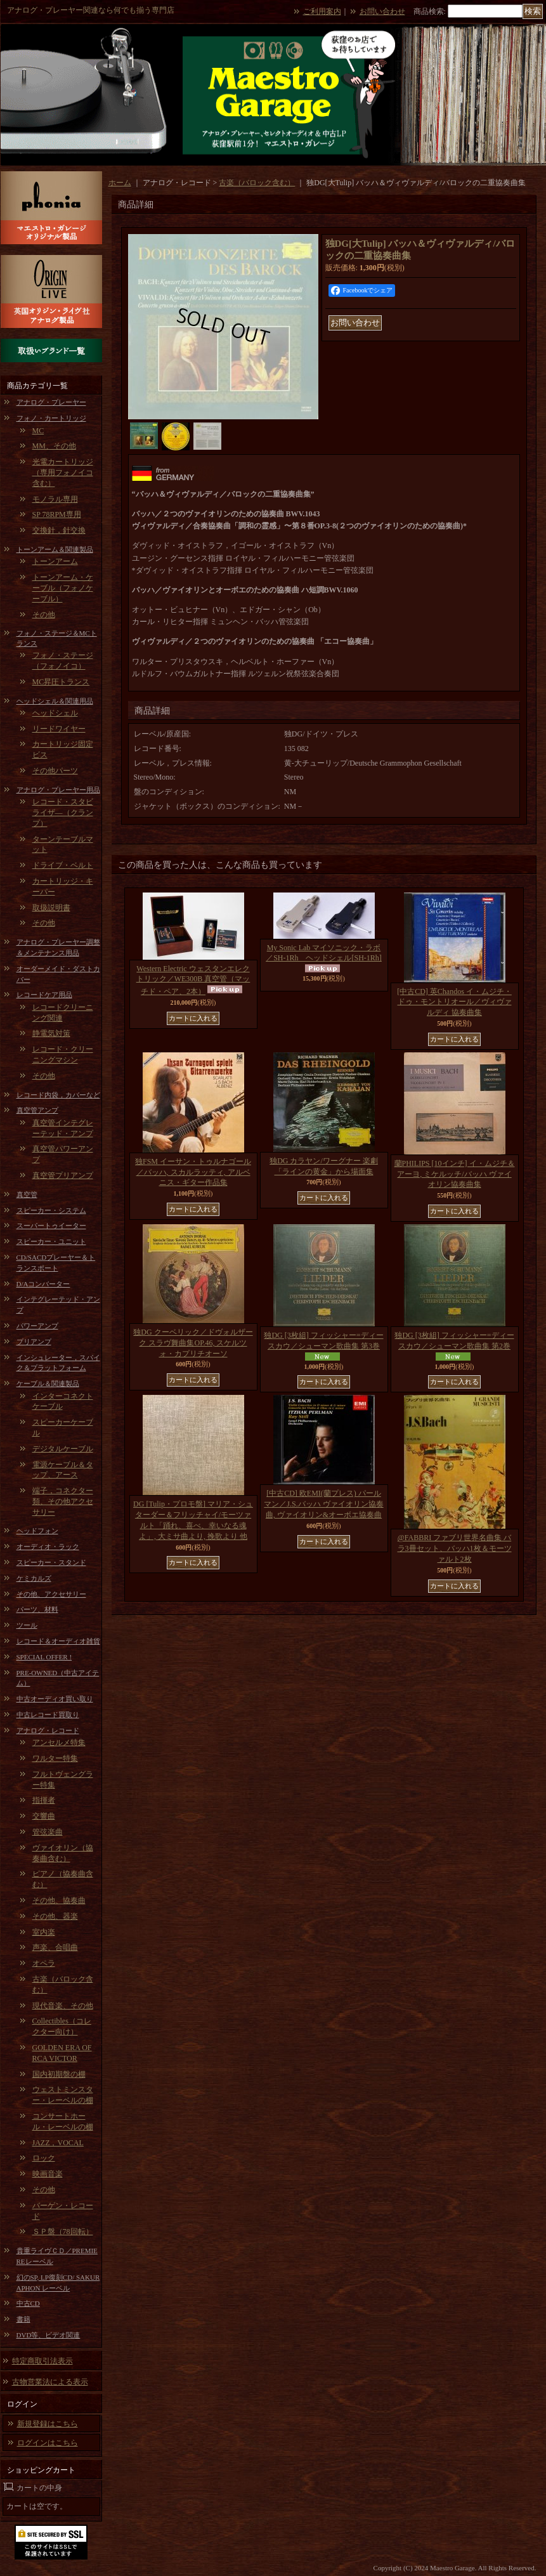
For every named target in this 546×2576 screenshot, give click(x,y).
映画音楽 (47, 2173)
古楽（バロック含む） (257, 182)
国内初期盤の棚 (59, 2074)
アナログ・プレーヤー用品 (58, 790)
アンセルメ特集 (59, 1742)
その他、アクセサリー (51, 1594)
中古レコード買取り (47, 1714)
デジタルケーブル (62, 1448)
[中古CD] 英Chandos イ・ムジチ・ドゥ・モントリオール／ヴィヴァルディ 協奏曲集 (454, 1002)
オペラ (43, 1963)
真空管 (26, 1194)
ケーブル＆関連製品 (47, 1383)
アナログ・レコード (47, 1730)
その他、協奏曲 (59, 1900)
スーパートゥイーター (51, 1225)
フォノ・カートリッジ (51, 418)
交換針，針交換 (59, 530)
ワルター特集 (55, 1758)
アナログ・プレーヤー (51, 402)
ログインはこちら (47, 2442)
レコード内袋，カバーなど (58, 1095)
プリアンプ (33, 1341)
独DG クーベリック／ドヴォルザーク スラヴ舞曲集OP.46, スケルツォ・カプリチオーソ (192, 1343)
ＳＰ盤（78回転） (62, 2231)
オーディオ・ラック (47, 1546)
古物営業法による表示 (50, 2381)
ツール (26, 1625)
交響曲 (43, 1816)
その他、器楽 (55, 1916)
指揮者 (43, 1800)
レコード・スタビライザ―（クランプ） (62, 812)
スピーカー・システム (51, 1210)
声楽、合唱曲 (55, 1947)
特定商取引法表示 (42, 2361)
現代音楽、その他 (62, 2005)
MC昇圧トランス (61, 681)
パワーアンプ (37, 1326)
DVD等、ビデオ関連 (48, 2335)
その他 (43, 614)
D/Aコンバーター (43, 1284)
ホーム (119, 182)
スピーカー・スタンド (51, 1562)
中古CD (28, 2303)
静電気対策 (51, 1033)
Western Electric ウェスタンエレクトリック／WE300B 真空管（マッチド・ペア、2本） (193, 980)
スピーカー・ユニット (51, 1241)
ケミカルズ (33, 1578)
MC (38, 430)
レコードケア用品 (44, 994)
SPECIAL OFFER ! (44, 1657)
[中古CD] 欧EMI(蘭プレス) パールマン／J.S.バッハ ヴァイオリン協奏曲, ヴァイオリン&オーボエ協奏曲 (323, 1504)
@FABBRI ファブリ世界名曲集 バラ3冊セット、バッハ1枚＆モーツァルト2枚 (455, 1548)
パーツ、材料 (37, 1609)
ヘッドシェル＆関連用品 (54, 701)
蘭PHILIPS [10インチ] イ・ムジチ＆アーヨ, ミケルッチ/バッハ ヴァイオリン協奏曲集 (454, 1174)
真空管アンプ (37, 1110)
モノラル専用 (55, 499)
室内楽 (43, 1932)
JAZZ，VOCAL (58, 2142)
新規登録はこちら (47, 2423)
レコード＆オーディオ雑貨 (58, 1641)
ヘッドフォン (37, 1530)
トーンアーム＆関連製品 (54, 549)
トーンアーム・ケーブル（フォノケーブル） (62, 588)
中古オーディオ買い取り (54, 1699)
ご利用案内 (322, 11)
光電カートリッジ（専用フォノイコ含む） (62, 472)
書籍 (23, 2319)
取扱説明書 (51, 907)
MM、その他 (54, 445)
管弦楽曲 (47, 1831)
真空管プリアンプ (62, 1175)
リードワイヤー (59, 728)
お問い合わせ (382, 11)
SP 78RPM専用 (56, 514)
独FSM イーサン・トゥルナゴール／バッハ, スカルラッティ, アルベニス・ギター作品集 (193, 1172)
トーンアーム (55, 561)
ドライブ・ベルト (62, 865)
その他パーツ (55, 770)
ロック (43, 2158)
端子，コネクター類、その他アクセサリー (62, 1501)
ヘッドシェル (55, 713)
